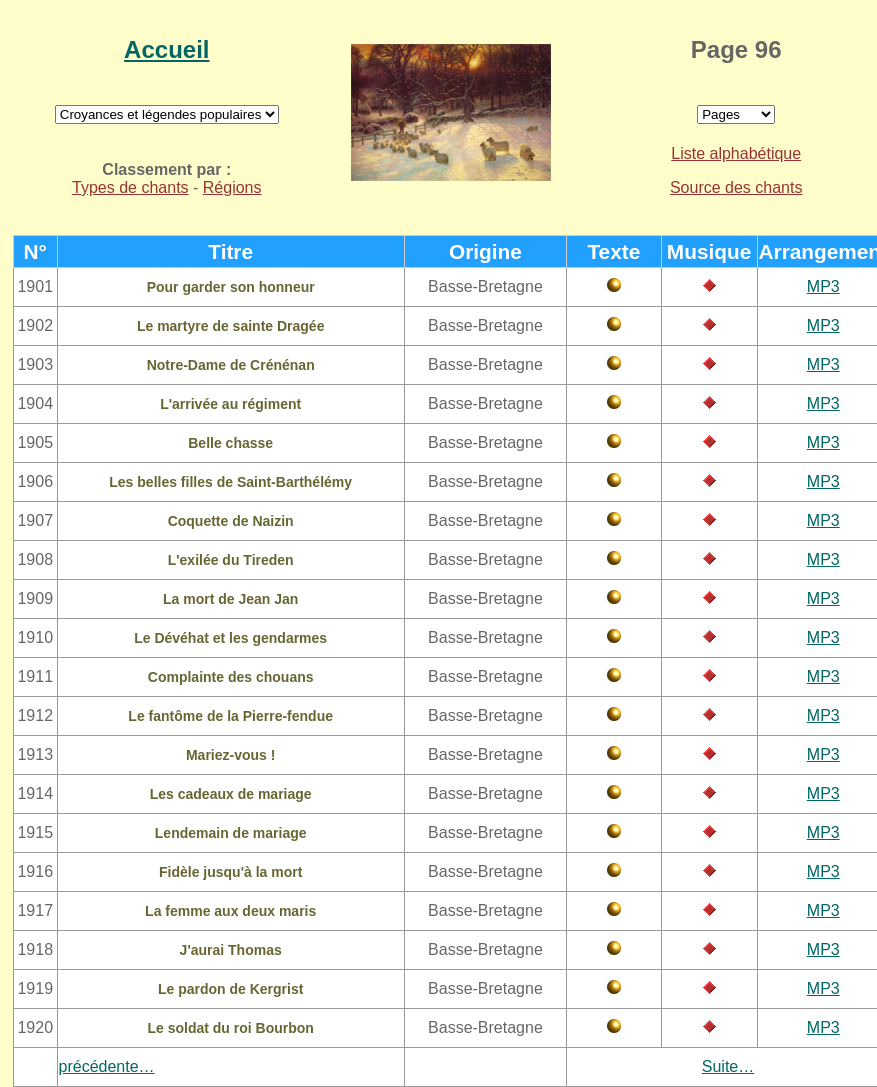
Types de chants (130, 187)
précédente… (107, 1066)
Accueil (166, 49)
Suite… (728, 1066)
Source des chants (736, 187)
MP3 (823, 286)
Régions (232, 187)
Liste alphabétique (736, 153)
